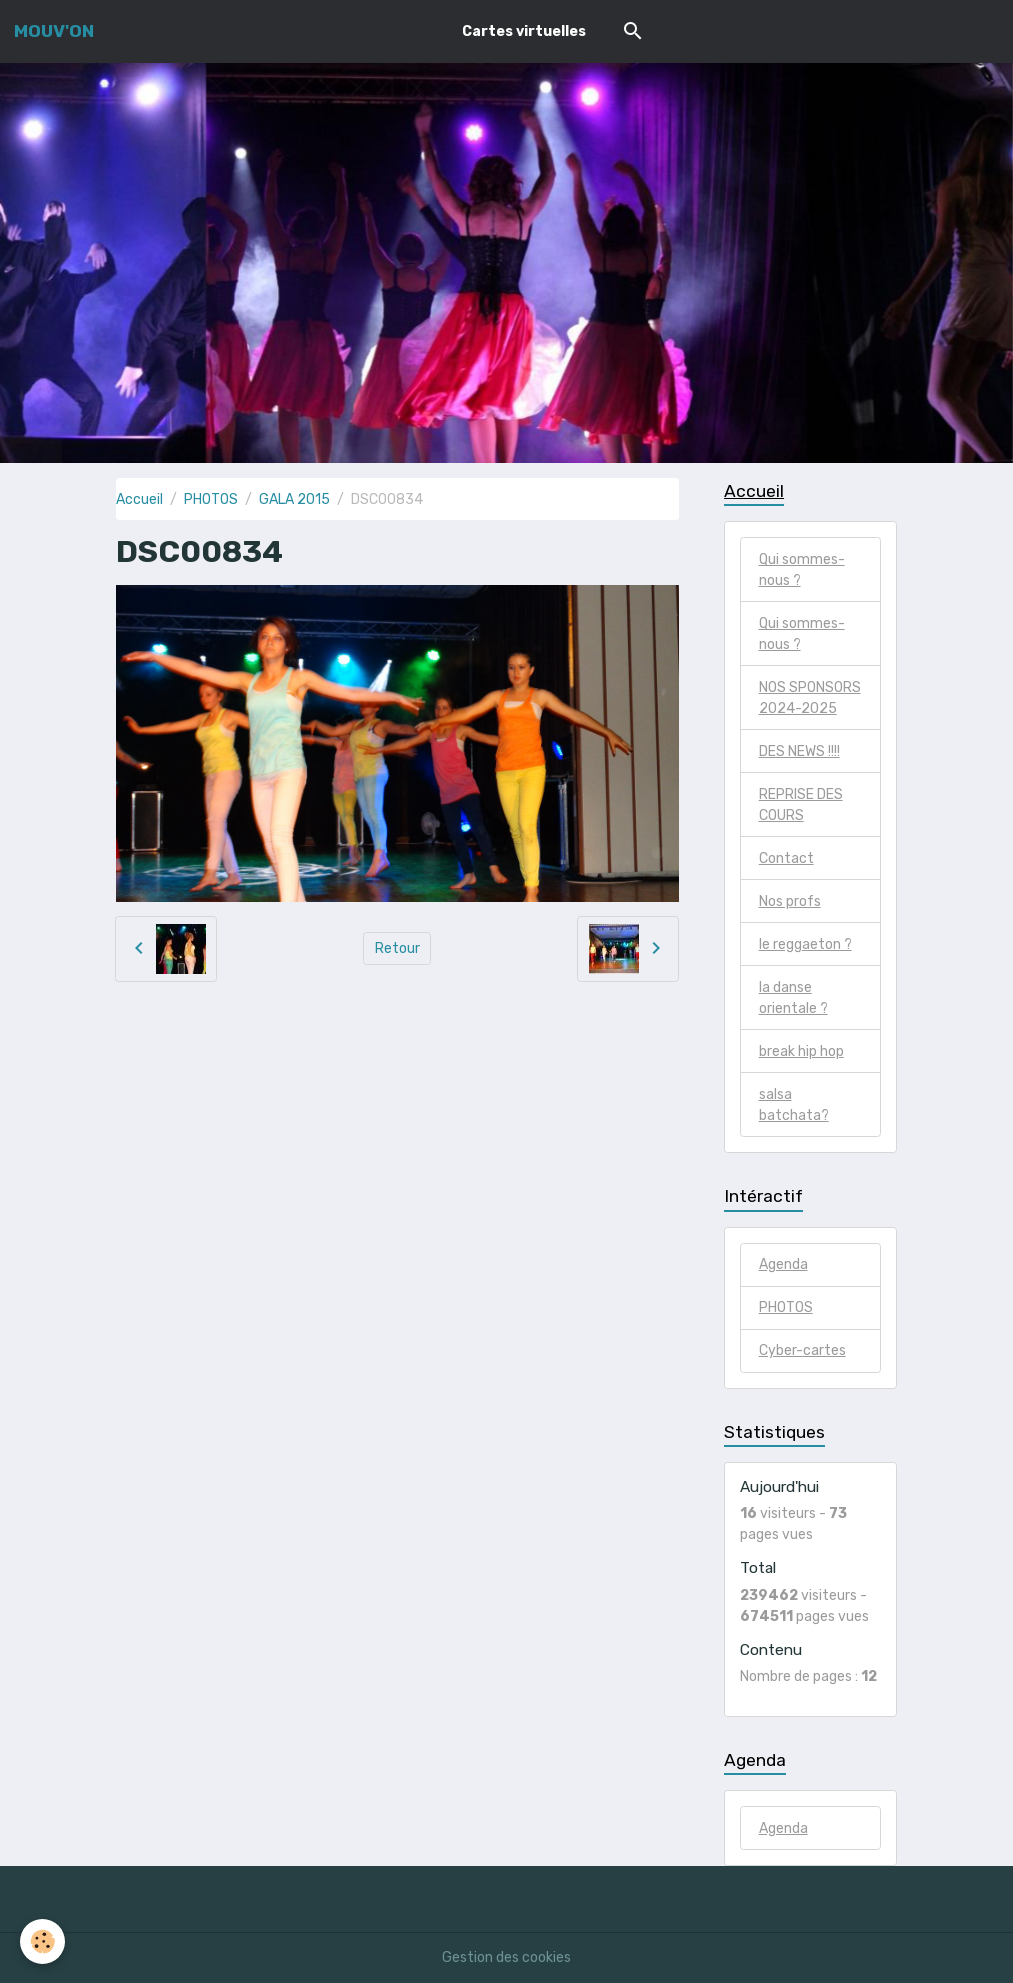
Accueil (139, 499)
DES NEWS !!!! (799, 751)
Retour (397, 948)
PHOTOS (211, 499)
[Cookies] (42, 1941)
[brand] (54, 31)
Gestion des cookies (506, 1957)
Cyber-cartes (802, 1350)
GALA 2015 (294, 499)
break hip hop (801, 1051)
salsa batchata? (794, 1105)
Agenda (783, 1264)
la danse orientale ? (793, 998)
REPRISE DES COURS (801, 805)
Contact (786, 858)
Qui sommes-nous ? (802, 570)
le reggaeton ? (805, 944)
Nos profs (790, 901)
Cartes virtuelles (524, 31)
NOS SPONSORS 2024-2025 (810, 698)
